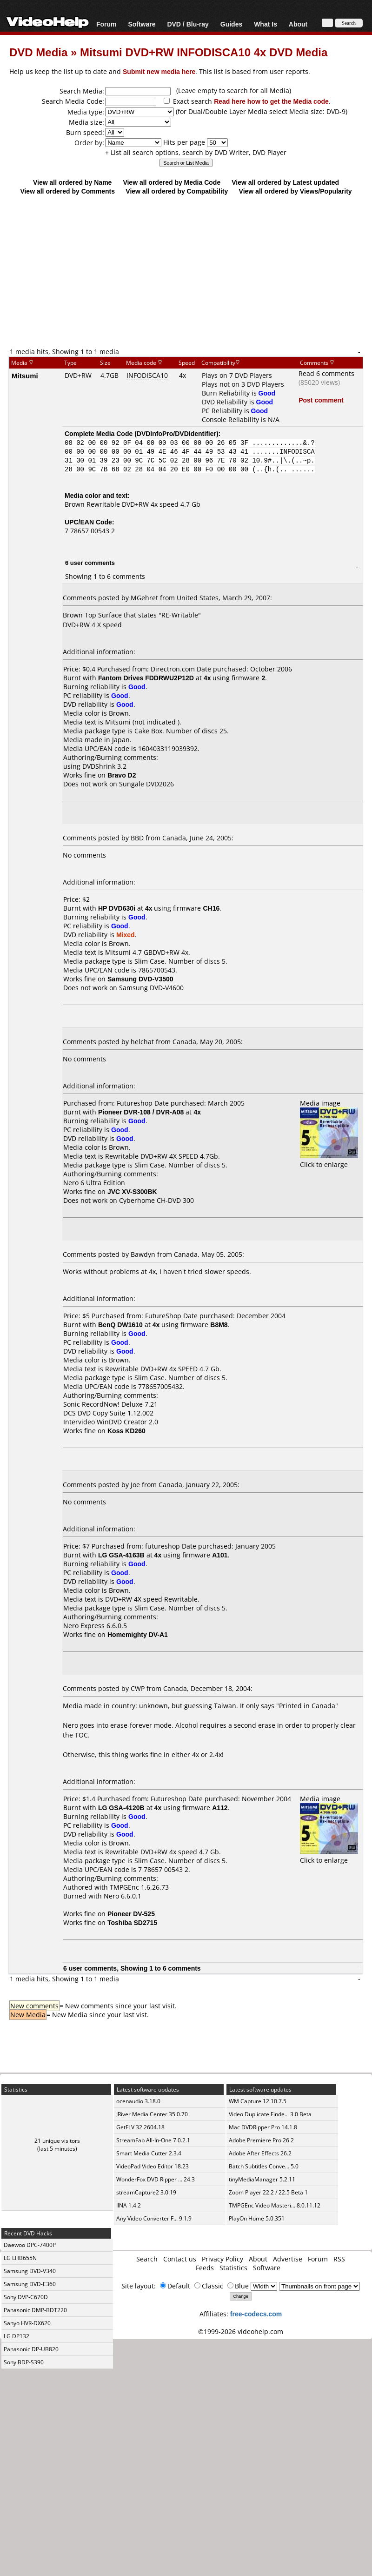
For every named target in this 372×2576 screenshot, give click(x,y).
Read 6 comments (326, 373)
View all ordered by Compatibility (177, 191)
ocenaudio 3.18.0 (138, 2101)
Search (147, 2258)
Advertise (287, 2258)
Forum (106, 24)
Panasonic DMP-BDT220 (35, 2310)
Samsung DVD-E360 (30, 2284)
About (298, 24)
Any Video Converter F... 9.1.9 (154, 2218)
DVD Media (38, 52)
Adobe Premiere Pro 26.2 (261, 2140)
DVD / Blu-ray (187, 24)
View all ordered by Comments (67, 191)
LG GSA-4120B (121, 1807)
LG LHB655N (20, 2258)
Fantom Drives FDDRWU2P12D (146, 677)
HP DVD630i (116, 908)
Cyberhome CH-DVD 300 (156, 1200)
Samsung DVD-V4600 (151, 987)
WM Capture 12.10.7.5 (257, 2101)
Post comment (321, 400)
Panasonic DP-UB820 (31, 2349)
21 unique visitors (57, 2141)
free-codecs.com (256, 2313)
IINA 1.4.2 (128, 2205)
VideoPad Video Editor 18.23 (152, 2166)
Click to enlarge (329, 1160)
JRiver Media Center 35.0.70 (152, 2114)
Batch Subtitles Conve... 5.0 (264, 2166)
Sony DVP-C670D (26, 2297)
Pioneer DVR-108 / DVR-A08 (141, 1111)
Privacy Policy (222, 2258)
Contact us (179, 2258)
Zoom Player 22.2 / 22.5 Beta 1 (268, 2192)
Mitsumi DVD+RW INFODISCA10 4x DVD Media (203, 52)
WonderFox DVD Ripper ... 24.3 (155, 2179)
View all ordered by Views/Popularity (295, 191)
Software (141, 24)
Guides (231, 24)
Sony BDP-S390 (24, 2362)
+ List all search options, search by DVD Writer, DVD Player (195, 152)
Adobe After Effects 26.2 (260, 2153)
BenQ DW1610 (120, 1324)
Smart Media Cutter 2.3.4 (148, 2153)
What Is (265, 24)
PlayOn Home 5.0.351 (257, 2218)
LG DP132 (16, 2336)
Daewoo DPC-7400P (30, 2245)
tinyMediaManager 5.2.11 (262, 2179)
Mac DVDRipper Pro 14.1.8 (263, 2127)
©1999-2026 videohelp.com (240, 2331)
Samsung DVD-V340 (30, 2271)
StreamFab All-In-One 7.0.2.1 (153, 2140)
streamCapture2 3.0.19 (146, 2192)
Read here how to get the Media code (271, 101)
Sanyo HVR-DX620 (27, 2323)
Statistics (233, 2267)
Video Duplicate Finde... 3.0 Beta (270, 2114)
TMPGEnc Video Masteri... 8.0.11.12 (274, 2205)
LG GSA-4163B (121, 1554)
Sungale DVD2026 (146, 783)
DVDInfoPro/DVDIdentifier (176, 433)
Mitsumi (25, 375)
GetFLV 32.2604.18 (140, 2127)
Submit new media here (159, 71)
